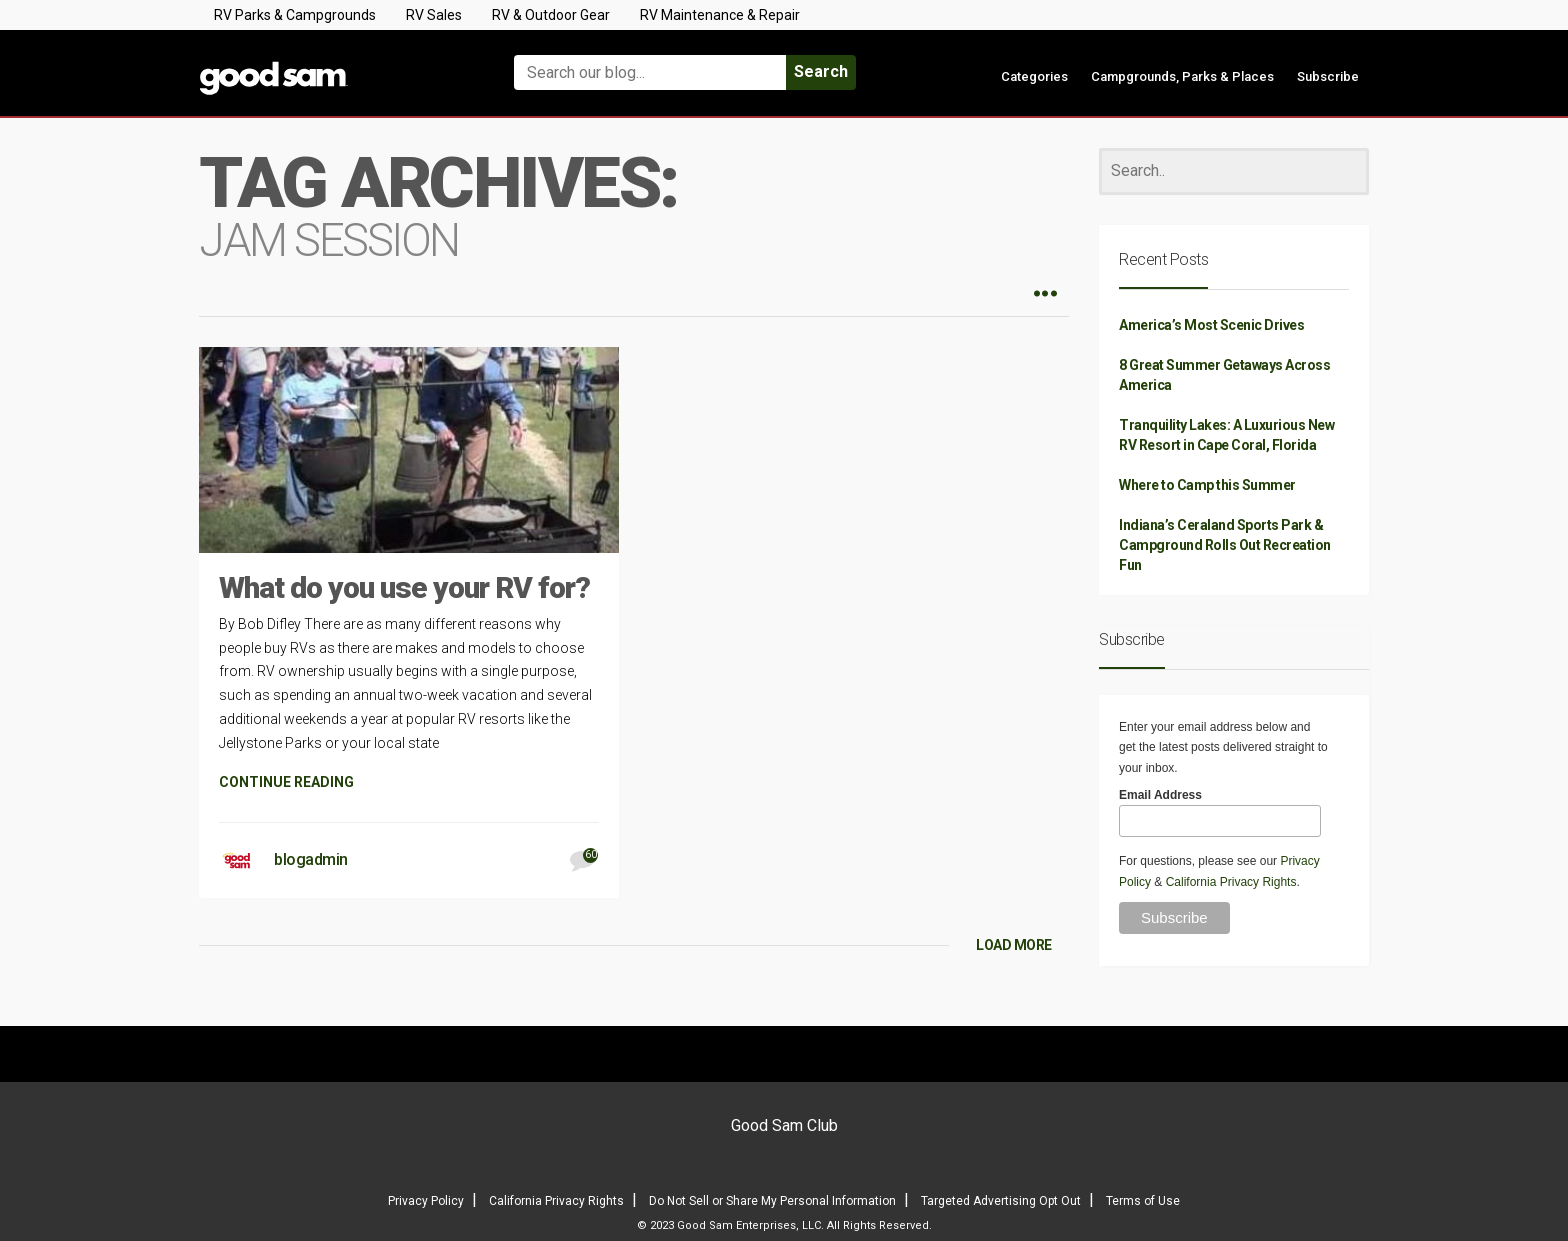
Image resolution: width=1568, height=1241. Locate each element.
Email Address (1160, 795)
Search (821, 71)
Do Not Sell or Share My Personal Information (772, 1201)
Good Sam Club (784, 1125)
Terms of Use (1143, 1201)
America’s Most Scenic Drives (1211, 325)
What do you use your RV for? (404, 587)
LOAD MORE (1014, 945)
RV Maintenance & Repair (720, 15)
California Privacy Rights (1231, 882)
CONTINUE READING (286, 782)
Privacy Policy (426, 1201)
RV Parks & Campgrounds (295, 15)
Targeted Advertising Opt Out (1001, 1201)
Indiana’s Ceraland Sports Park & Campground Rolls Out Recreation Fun (1225, 545)
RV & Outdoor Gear (551, 15)
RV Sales (434, 15)
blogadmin (311, 859)
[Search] (1234, 171)
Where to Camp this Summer (1207, 485)
